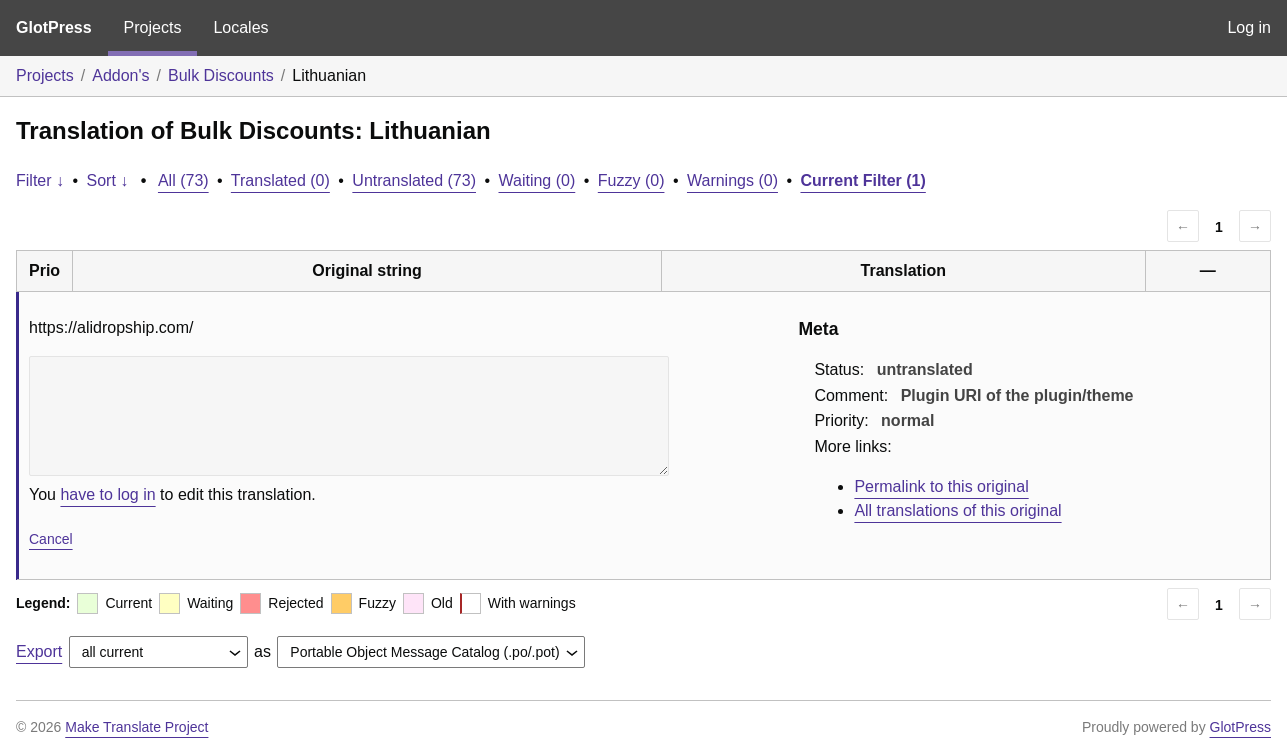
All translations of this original (957, 510)
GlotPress (54, 27)
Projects (153, 27)
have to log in (107, 494)
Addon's (120, 75)
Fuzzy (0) (631, 180)
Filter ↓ (40, 180)
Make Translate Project (136, 727)
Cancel (51, 539)
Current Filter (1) (862, 180)
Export (39, 651)
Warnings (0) (732, 180)
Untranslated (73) (414, 180)
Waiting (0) (537, 180)
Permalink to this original (941, 486)
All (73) (183, 180)
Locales (240, 27)
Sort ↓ (108, 180)
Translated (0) (280, 180)
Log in (1249, 27)
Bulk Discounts (221, 75)
